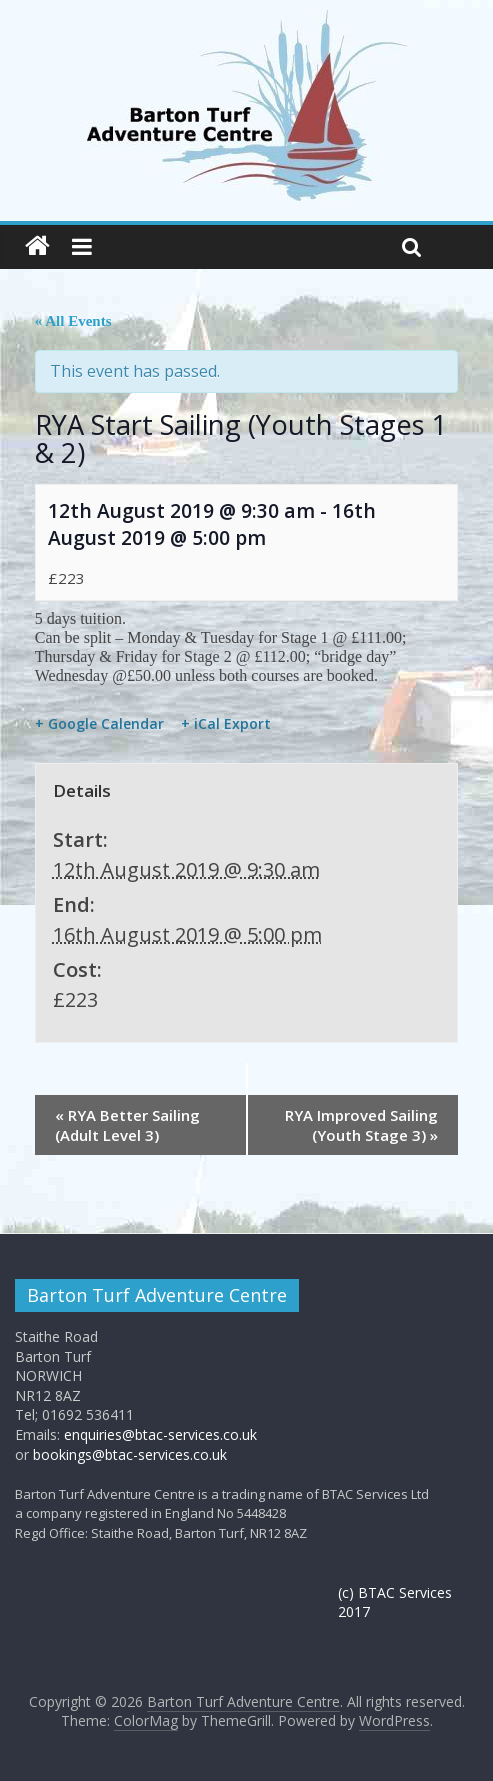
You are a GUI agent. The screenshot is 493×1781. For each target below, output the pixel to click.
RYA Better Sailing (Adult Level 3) (127, 1125)
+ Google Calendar (99, 724)
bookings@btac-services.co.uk (130, 1454)
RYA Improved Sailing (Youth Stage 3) (361, 1125)
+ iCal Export (226, 724)
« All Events (73, 321)
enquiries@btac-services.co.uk (160, 1434)
